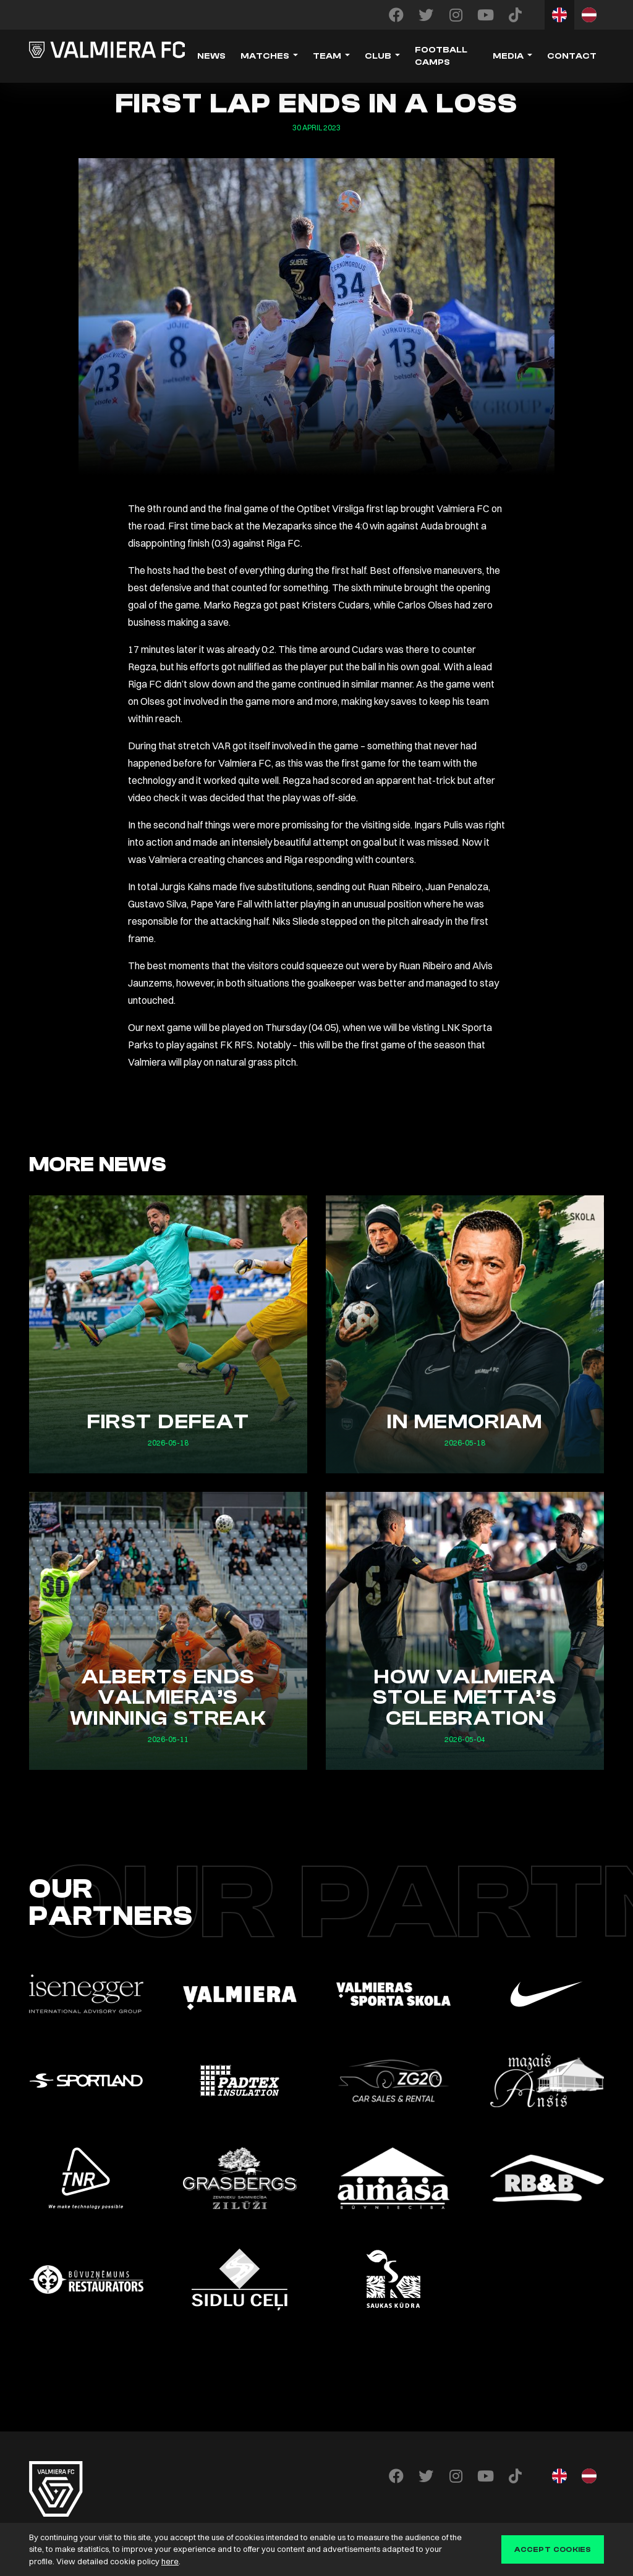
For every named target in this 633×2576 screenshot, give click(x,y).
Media (508, 56)
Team (327, 56)
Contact (572, 56)
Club (378, 56)
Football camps (441, 56)
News (211, 56)
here (170, 2561)
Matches (264, 56)
